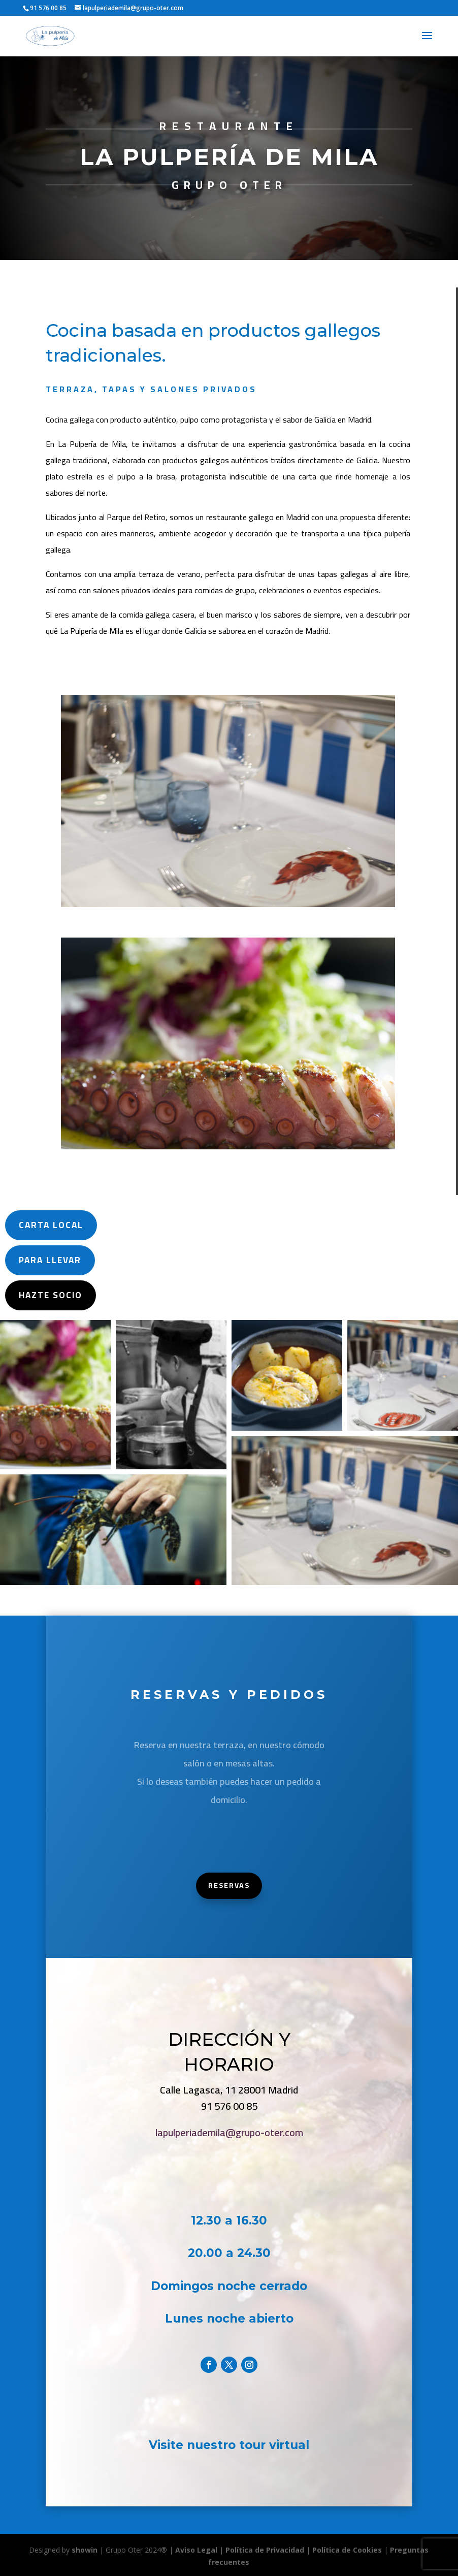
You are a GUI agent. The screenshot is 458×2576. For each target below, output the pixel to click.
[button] (55, 1394)
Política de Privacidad (264, 2550)
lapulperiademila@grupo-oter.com (231, 2133)
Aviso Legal (196, 2550)
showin (84, 2550)
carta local (37, 1225)
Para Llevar (36, 1260)
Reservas (229, 1885)
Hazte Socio (37, 1295)
